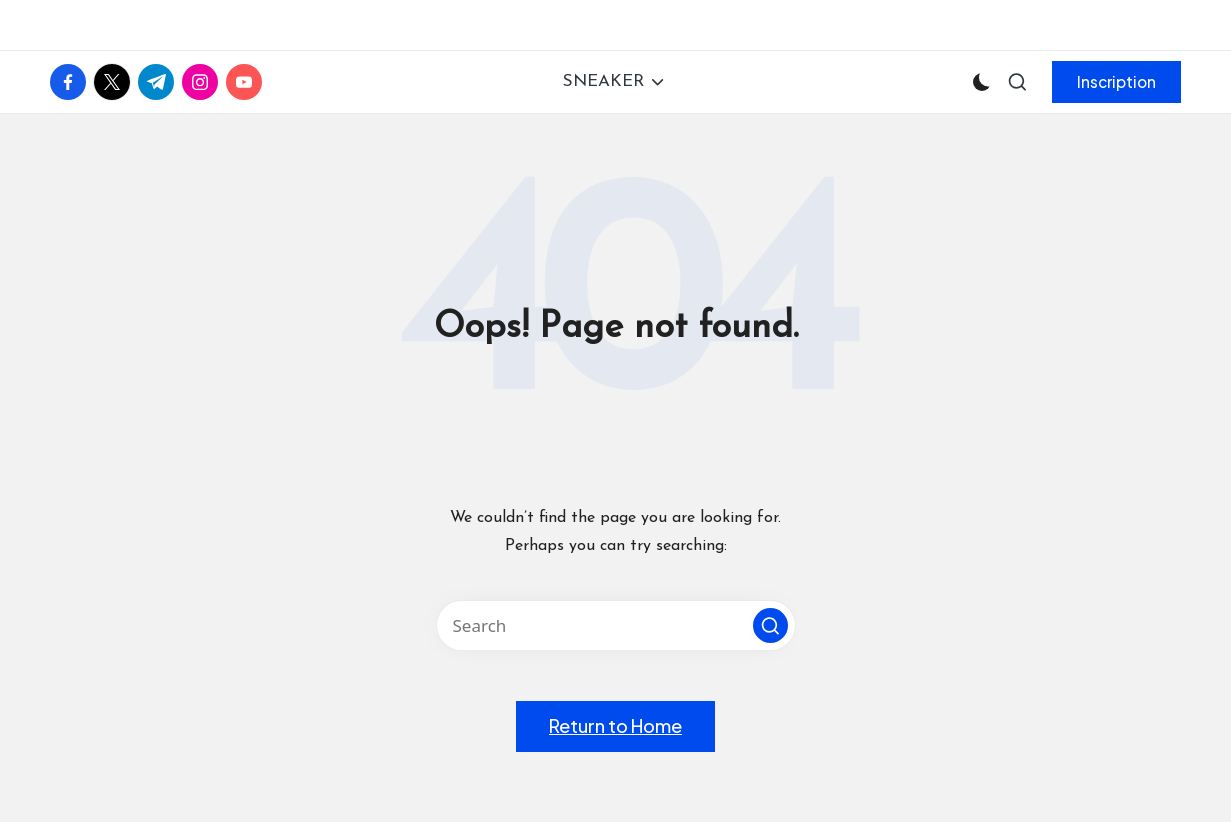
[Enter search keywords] (616, 625)
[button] (1116, 82)
